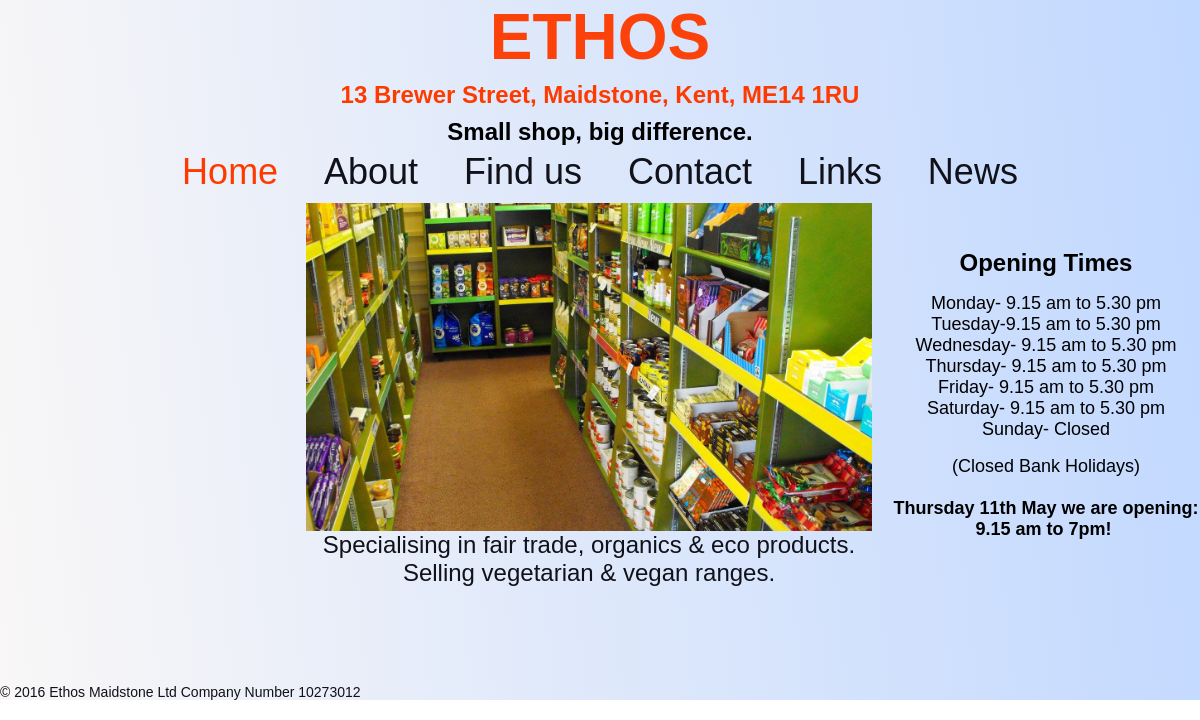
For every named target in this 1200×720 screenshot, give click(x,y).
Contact (690, 171)
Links (840, 171)
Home (230, 171)
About (371, 171)
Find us (523, 171)
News (973, 171)
